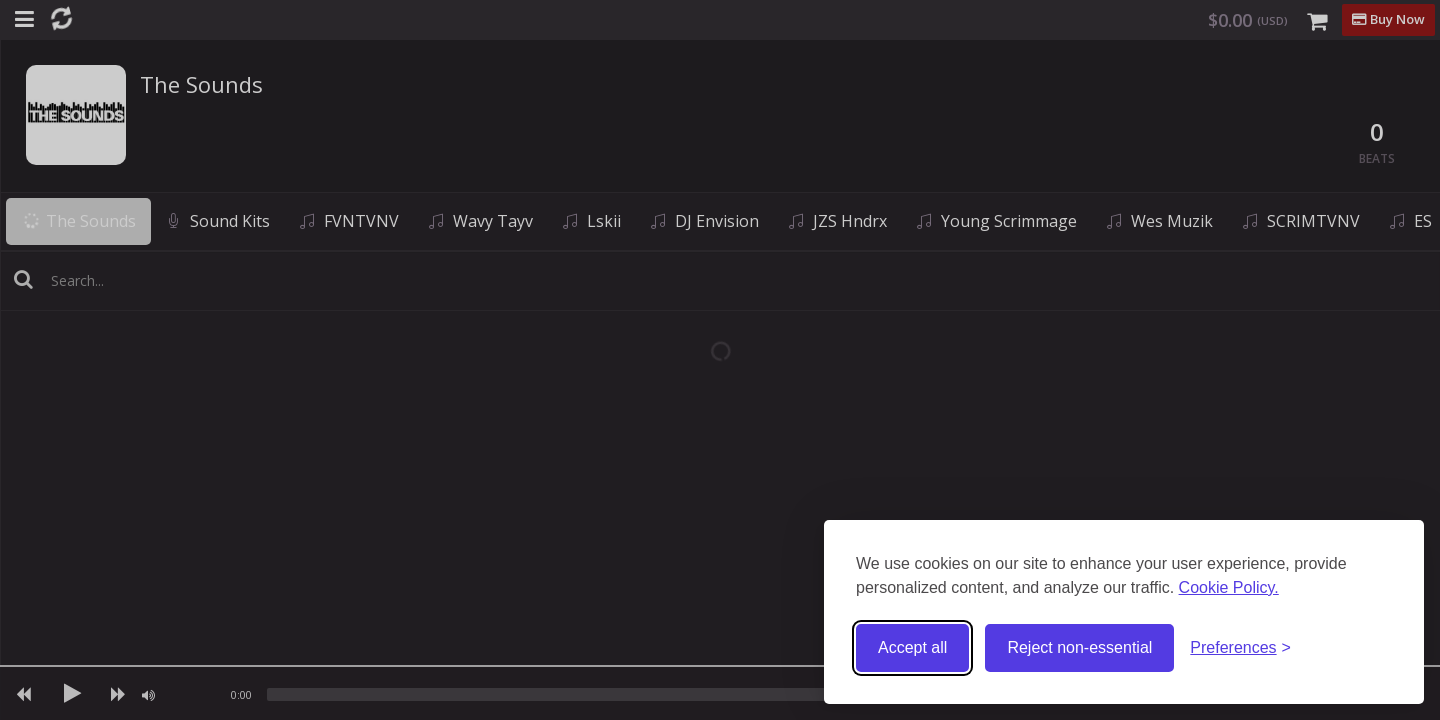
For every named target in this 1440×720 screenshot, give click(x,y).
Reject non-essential (1079, 647)
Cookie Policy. (1229, 587)
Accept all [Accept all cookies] (912, 647)
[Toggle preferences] (1240, 648)
